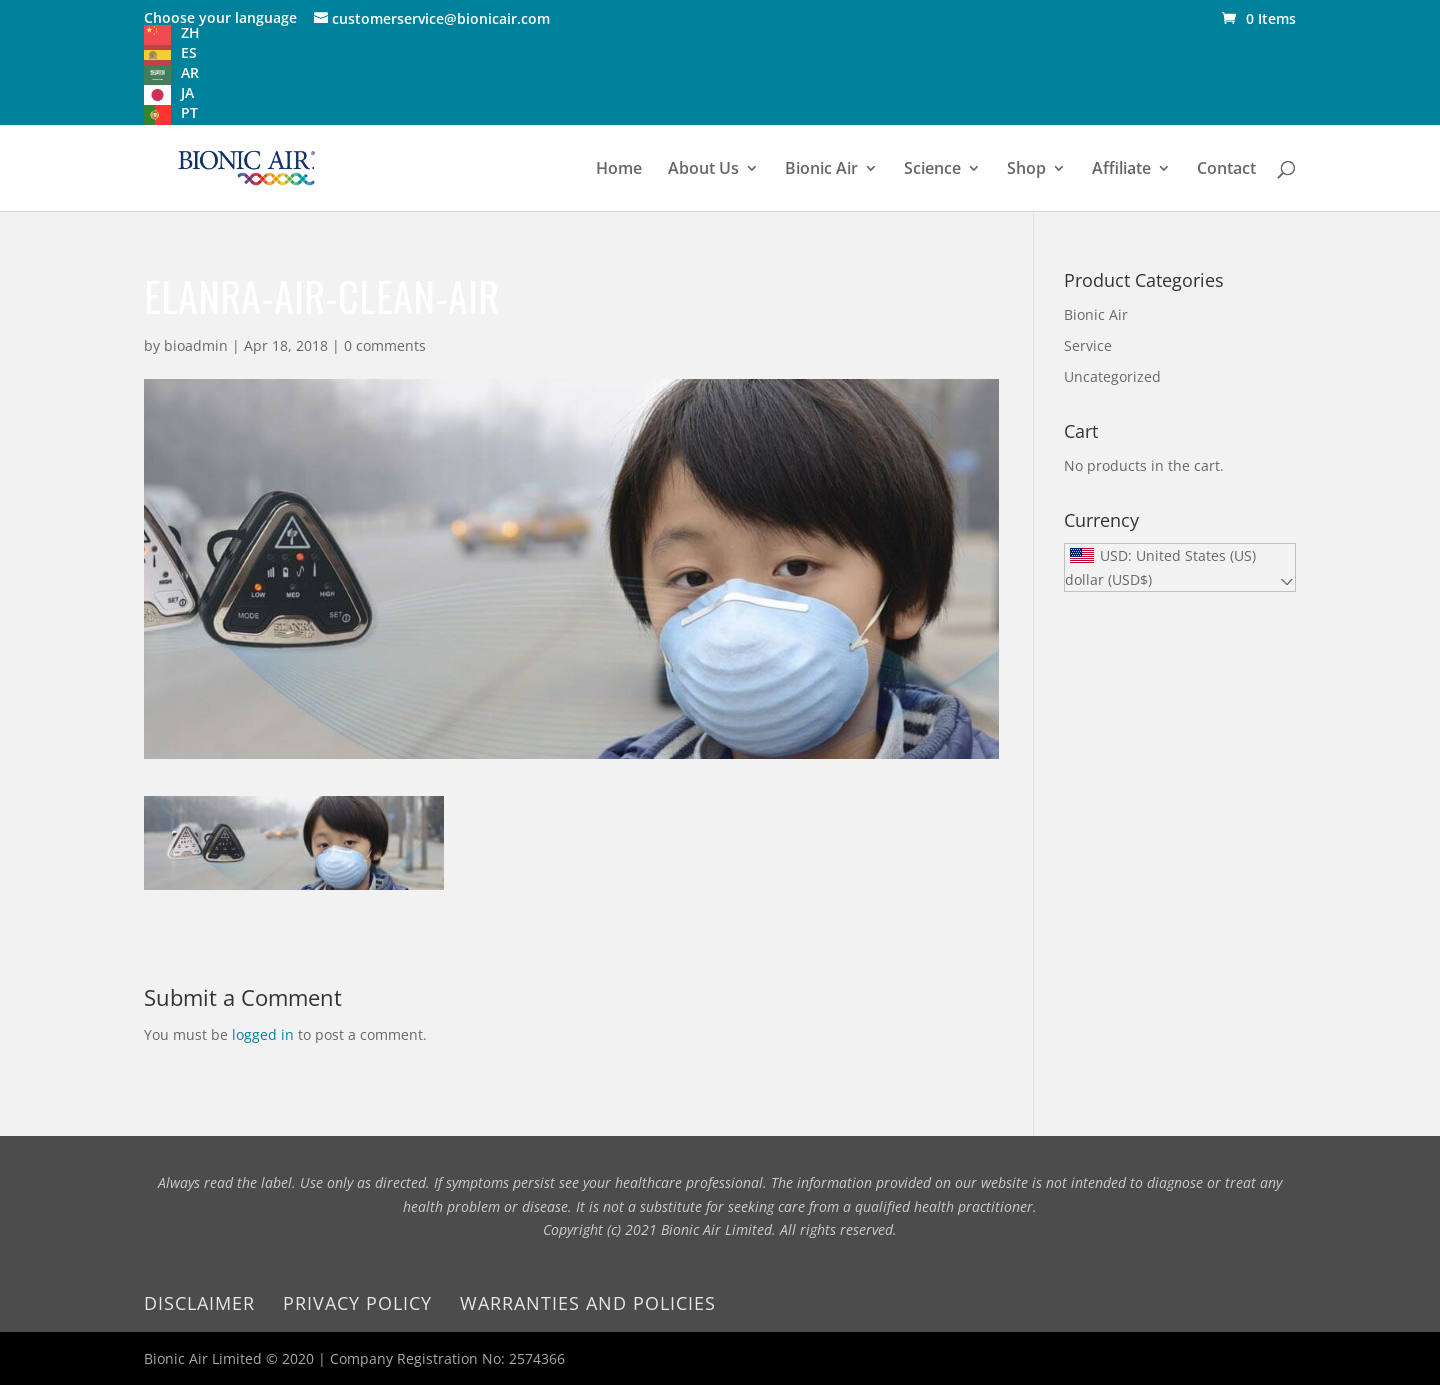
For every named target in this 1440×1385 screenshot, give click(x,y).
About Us (703, 170)
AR (190, 72)
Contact (1226, 170)
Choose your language (220, 17)
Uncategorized (1112, 376)
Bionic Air (821, 170)
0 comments (385, 345)
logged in (263, 1034)
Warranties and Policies (588, 1303)
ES (189, 52)
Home (619, 170)
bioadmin (196, 345)
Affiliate (1121, 170)
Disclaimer (199, 1303)
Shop (1026, 170)
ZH (190, 32)
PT (189, 112)
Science (932, 170)
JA (187, 92)
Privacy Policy (357, 1303)
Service (1088, 345)
